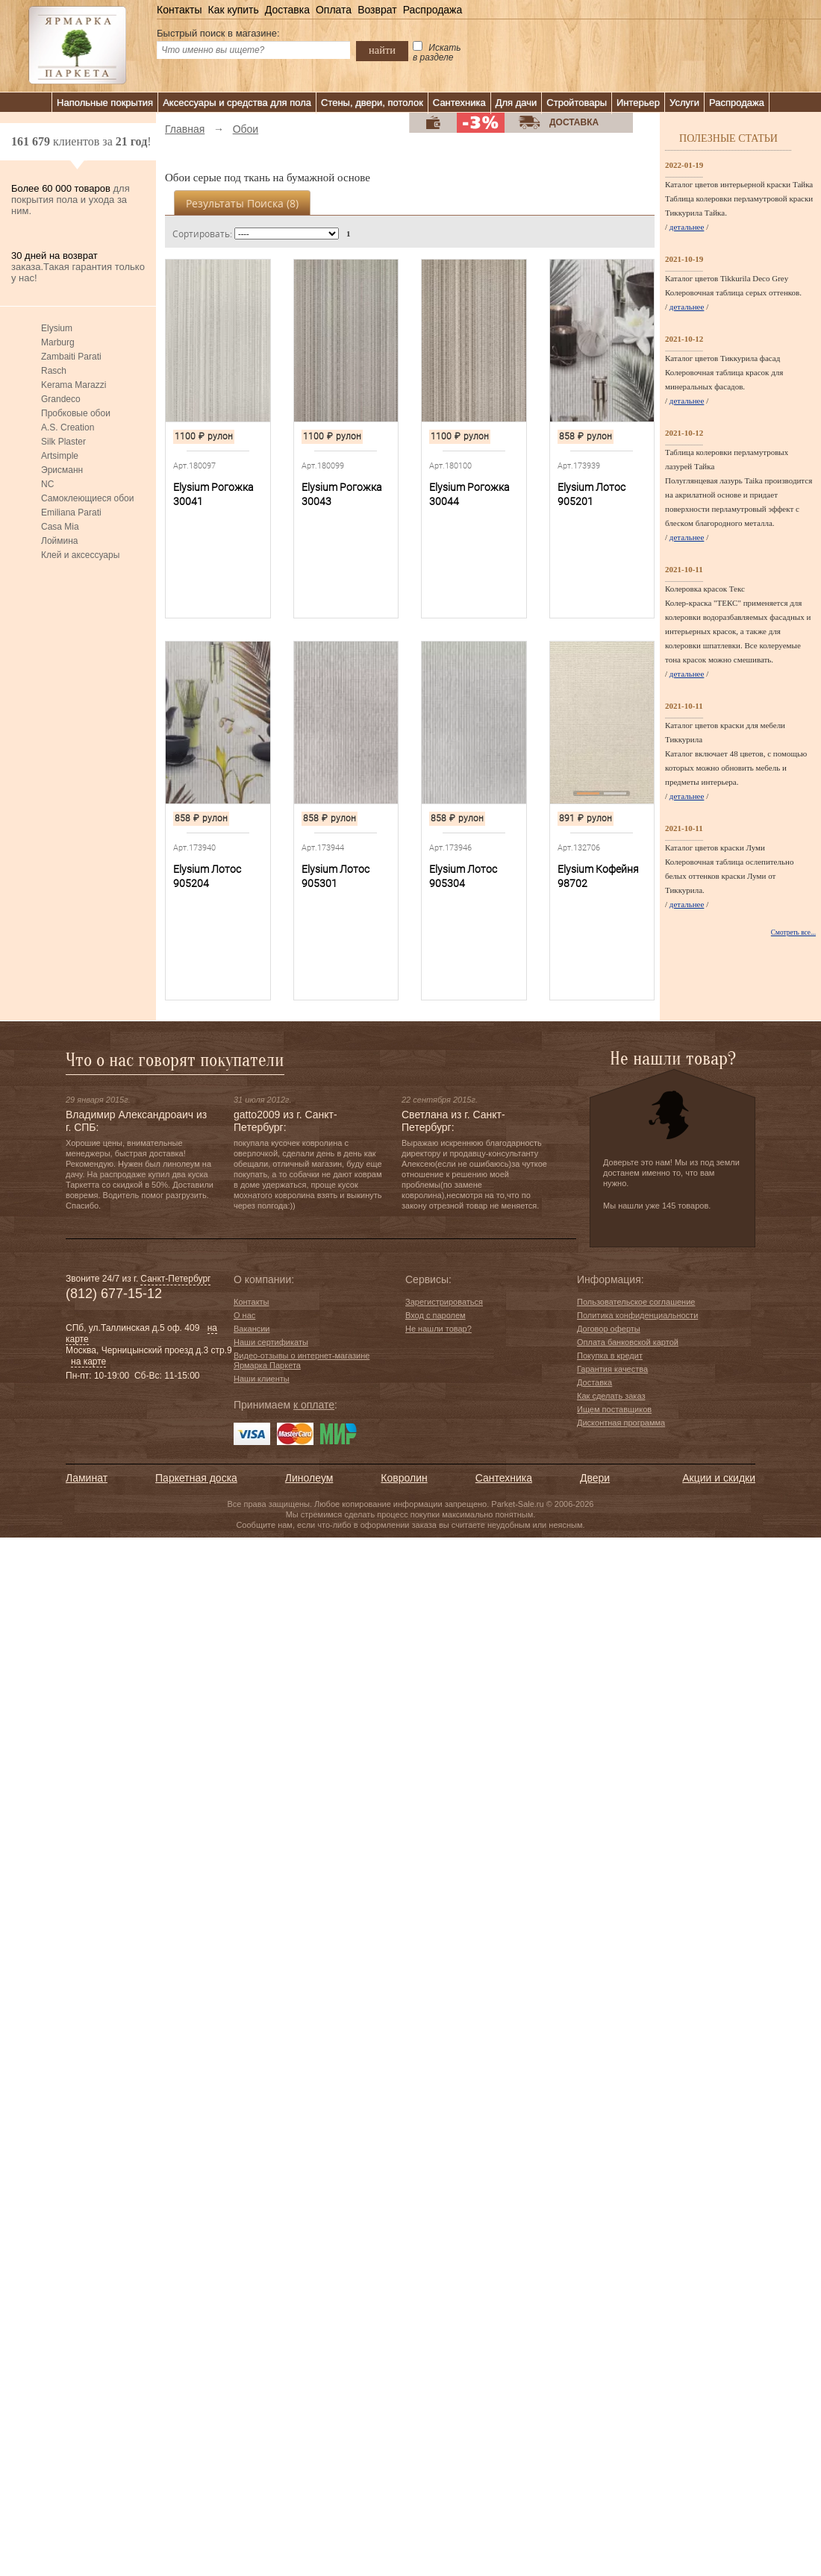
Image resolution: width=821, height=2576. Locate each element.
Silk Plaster (63, 441)
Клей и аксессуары (80, 555)
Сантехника (459, 102)
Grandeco (61, 399)
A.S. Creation (67, 427)
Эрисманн (62, 470)
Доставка (287, 10)
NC (47, 484)
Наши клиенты (262, 1378)
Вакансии (252, 1328)
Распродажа (433, 10)
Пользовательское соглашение (636, 1301)
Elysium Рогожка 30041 (213, 494)
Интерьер (638, 102)
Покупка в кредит (610, 1355)
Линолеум (309, 1478)
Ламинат (86, 1478)
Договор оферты (608, 1328)
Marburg (58, 342)
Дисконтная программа (621, 1422)
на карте (88, 1361)
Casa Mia (60, 526)
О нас (244, 1315)
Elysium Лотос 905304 (463, 876)
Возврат (377, 10)
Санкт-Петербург (175, 1278)
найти (382, 50)
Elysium (56, 328)
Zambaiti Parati (71, 356)
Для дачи (516, 102)
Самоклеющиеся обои (87, 498)
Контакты (179, 10)
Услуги (684, 102)
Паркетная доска (196, 1478)
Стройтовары (576, 102)
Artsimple (59, 456)
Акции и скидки (718, 1478)
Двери (595, 1478)
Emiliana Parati (71, 512)
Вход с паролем (435, 1315)
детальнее (687, 226)
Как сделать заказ (611, 1395)
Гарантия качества (612, 1368)
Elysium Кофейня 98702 (598, 876)
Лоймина (59, 541)
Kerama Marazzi (73, 385)
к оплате (313, 1405)
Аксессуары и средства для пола (237, 102)
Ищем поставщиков (614, 1409)
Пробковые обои (75, 413)
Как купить (232, 10)
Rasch (53, 371)
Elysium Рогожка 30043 (342, 494)
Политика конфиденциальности (637, 1315)
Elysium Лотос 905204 (207, 876)
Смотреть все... (793, 932)
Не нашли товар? (438, 1328)
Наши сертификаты (271, 1342)
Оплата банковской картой (627, 1342)
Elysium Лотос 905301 (335, 876)
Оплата (334, 10)
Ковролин (404, 1478)
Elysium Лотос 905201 (591, 494)
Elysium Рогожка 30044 (469, 494)
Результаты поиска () (242, 203)
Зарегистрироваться (444, 1301)
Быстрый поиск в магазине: (218, 33)
